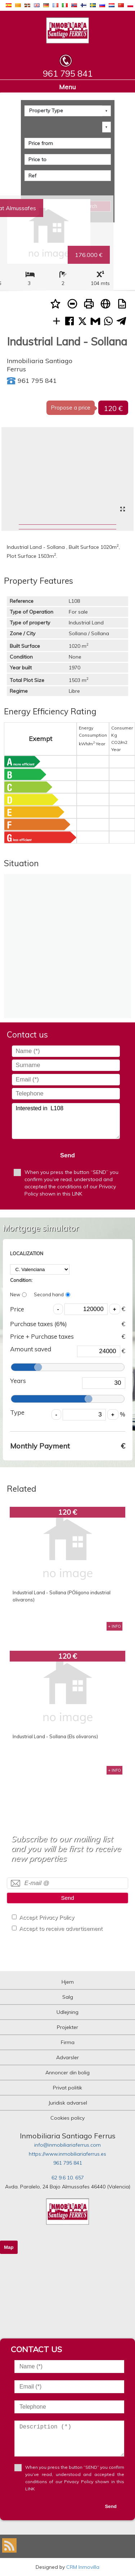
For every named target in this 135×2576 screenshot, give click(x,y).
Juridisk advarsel (67, 2103)
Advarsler (67, 2057)
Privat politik (67, 2087)
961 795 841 (67, 2163)
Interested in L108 (66, 1121)
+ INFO (114, 1626)
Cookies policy (67, 2118)
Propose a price (70, 407)
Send (67, 1155)
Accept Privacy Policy (46, 1917)
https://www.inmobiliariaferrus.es (67, 2154)
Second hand (52, 1294)
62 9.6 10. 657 (67, 2177)
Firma (68, 2042)
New (18, 1294)
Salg (67, 1997)
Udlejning (67, 2012)
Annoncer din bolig (67, 2072)
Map (9, 2247)
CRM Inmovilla (82, 2567)
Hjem (68, 1982)
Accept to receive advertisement (61, 1928)
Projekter (67, 2027)
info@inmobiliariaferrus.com (67, 2145)
